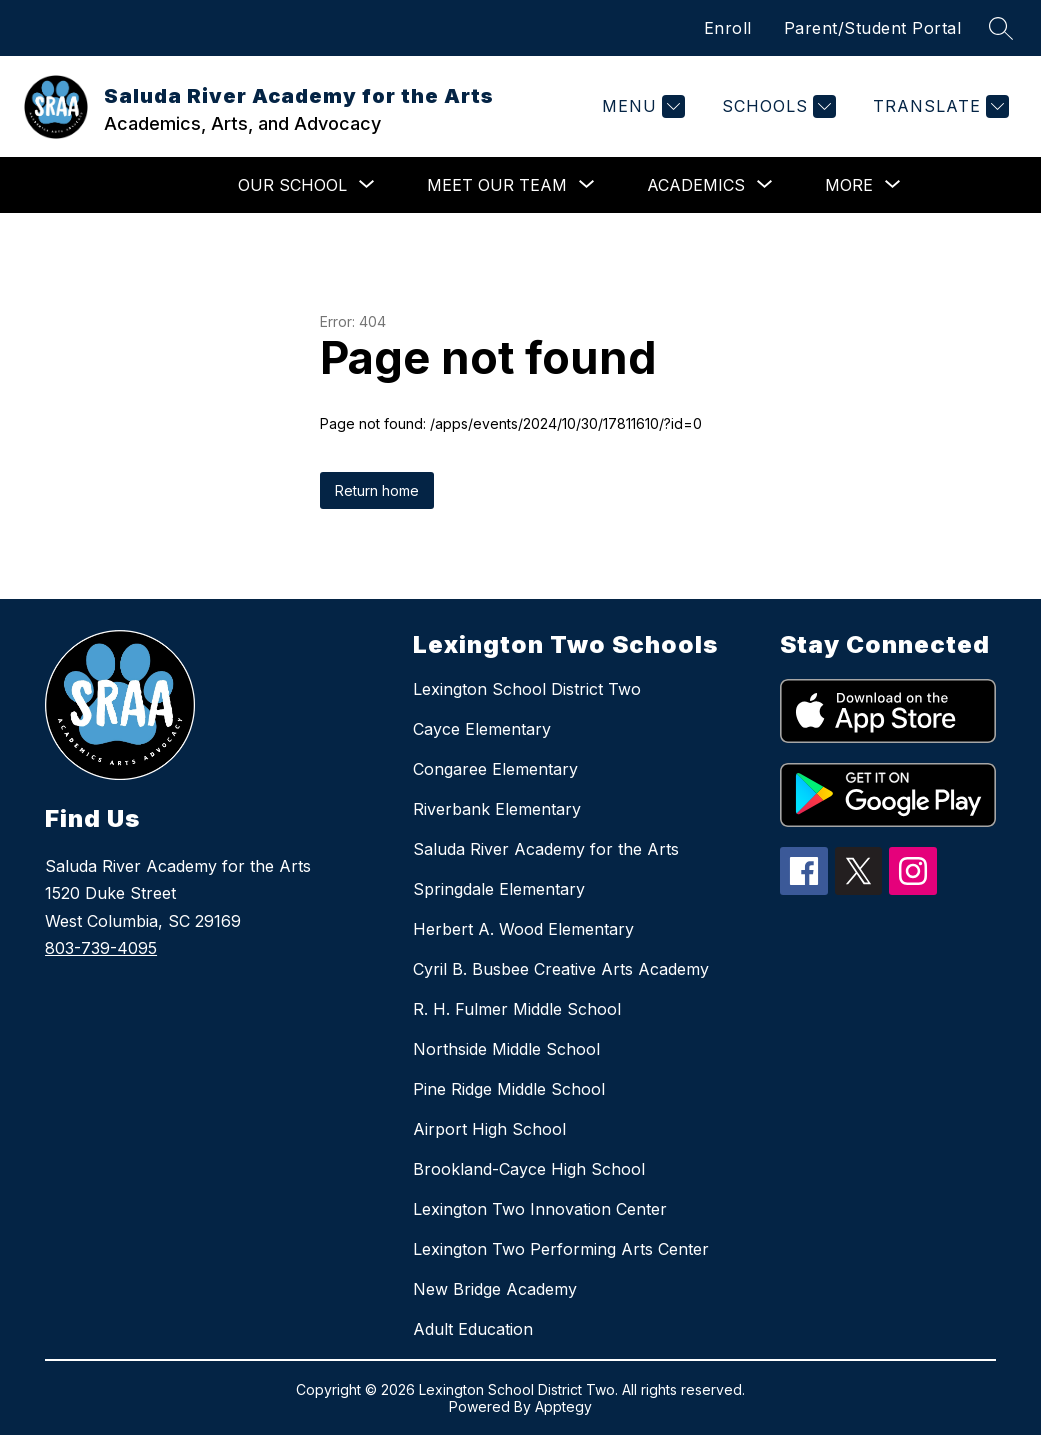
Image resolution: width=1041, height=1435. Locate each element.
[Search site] (1001, 28)
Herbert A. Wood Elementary (523, 929)
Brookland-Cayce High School (529, 1169)
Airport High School (489, 1129)
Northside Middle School (506, 1049)
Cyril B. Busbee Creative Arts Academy (561, 969)
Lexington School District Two (527, 689)
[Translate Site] (938, 106)
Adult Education (473, 1329)
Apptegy (563, 1406)
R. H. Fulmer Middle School (517, 1009)
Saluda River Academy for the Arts (546, 849)
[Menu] (641, 106)
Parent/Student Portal (873, 28)
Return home (377, 490)
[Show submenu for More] (849, 185)
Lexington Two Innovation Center (540, 1209)
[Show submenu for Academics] (696, 185)
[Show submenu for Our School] (292, 185)
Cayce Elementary (482, 729)
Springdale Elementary (499, 889)
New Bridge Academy (495, 1289)
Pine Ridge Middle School (509, 1089)
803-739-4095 (101, 948)
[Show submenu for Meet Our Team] (497, 185)
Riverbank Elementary (497, 809)
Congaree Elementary (495, 769)
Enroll (728, 28)
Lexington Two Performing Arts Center (561, 1249)
